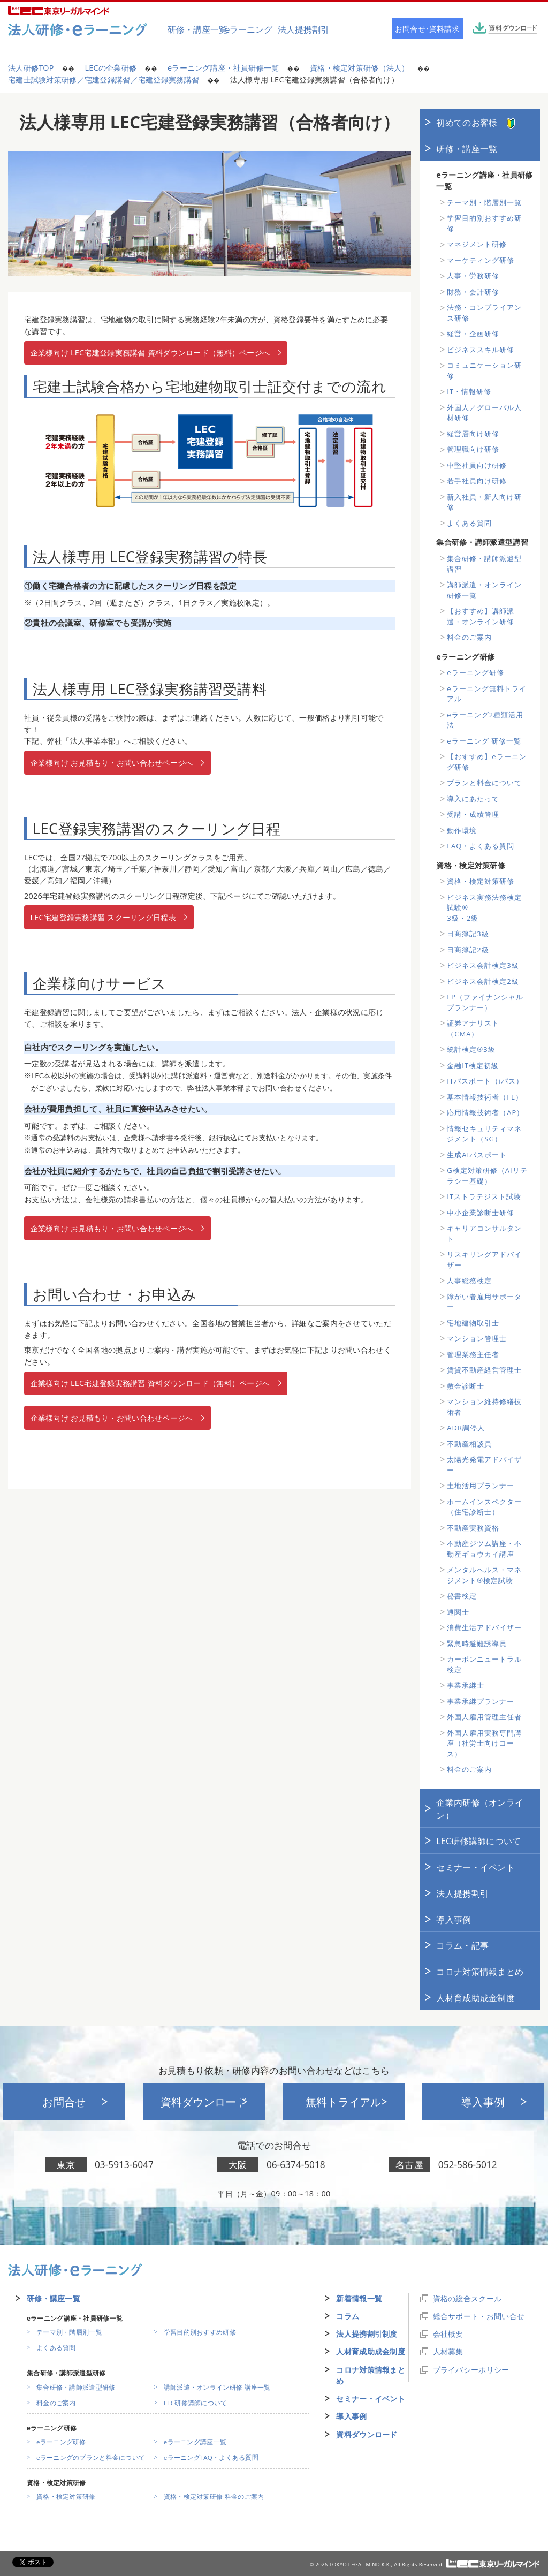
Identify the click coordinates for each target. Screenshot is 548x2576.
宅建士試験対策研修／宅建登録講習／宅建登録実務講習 (103, 79)
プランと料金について (484, 782)
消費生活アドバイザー (484, 1627)
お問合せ (64, 2101)
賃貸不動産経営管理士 (484, 1370)
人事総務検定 (469, 1280)
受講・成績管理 (473, 814)
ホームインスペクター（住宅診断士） (484, 1507)
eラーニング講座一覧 (195, 2442)
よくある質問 (469, 523)
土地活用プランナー (480, 1485)
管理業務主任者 (473, 1354)
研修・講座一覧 (466, 149)
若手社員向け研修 (477, 481)
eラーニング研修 (475, 672)
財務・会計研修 (473, 292)
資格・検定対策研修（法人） (359, 68)
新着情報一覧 (359, 2298)
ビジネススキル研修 (480, 349)
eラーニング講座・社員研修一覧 (223, 68)
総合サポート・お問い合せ (478, 2316)
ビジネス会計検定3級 (483, 965)
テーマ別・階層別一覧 (484, 202)
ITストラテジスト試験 (484, 1196)
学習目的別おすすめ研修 (200, 2332)
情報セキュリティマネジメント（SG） (484, 1134)
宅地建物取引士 (473, 1323)
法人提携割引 (462, 1893)
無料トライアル (344, 2101)
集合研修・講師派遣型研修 (75, 2387)
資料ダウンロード (204, 2101)
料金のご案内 (469, 637)
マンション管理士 (477, 1338)
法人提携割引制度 (366, 2334)
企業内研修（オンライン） (479, 1809)
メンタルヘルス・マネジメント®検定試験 (484, 1575)
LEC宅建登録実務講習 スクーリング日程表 (103, 917)
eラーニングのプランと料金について (90, 2457)
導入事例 (453, 1920)
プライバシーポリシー (471, 2370)
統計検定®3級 (471, 1049)
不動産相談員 (469, 1444)
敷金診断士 (465, 1386)
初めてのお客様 (475, 123)
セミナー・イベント (475, 1867)
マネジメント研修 (477, 244)
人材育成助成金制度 (475, 1998)
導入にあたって (473, 799)
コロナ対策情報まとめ (479, 1972)
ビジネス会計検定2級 (483, 981)
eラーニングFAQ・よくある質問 (211, 2457)
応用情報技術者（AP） (485, 1112)
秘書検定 (462, 1596)
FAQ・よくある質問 (480, 846)
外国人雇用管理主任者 (484, 1717)
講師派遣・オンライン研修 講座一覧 (217, 2387)
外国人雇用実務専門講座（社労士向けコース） (484, 1743)
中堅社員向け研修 (477, 465)
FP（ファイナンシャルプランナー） (485, 1002)
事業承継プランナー (480, 1701)
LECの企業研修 (110, 68)
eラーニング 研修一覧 (484, 741)
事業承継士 (465, 1685)
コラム (347, 2316)
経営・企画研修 (473, 333)
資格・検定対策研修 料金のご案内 (214, 2496)
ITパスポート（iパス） (485, 1081)
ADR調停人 (466, 1428)
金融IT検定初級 (473, 1065)
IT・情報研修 (469, 391)
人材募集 (448, 2351)
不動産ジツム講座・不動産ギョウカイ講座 (484, 1549)
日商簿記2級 (468, 949)
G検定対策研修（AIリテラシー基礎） (487, 1175)
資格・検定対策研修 (480, 881)
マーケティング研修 (480, 260)
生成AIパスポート (477, 1155)
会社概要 (448, 2334)
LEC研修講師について (478, 1841)
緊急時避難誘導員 (477, 1643)
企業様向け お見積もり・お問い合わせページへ (112, 762)
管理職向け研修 (473, 449)
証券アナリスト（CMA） (473, 1028)
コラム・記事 (462, 1945)
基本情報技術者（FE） (485, 1097)
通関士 (458, 1612)
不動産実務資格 (473, 1528)
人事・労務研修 (473, 276)
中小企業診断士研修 (480, 1212)
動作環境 (462, 830)
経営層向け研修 (473, 433)
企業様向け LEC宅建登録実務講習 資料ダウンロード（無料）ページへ (150, 352)
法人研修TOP (31, 68)
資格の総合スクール (467, 2298)
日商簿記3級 (468, 933)
